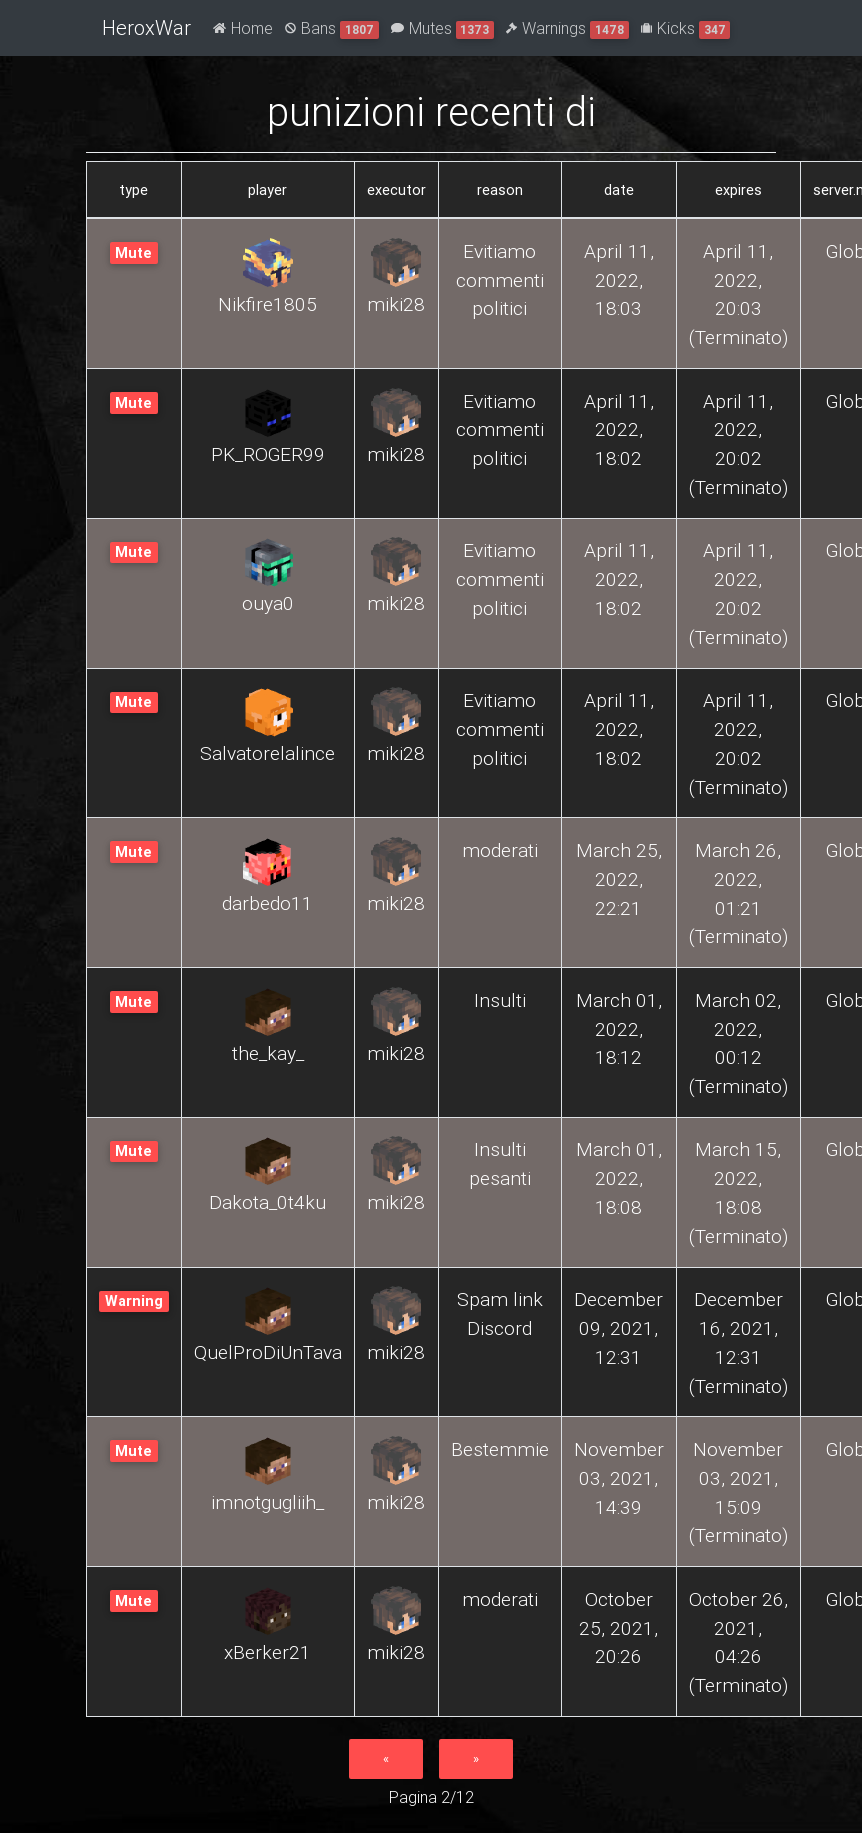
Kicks (686, 28)
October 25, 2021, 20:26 (618, 1628)
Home (243, 28)
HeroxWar (146, 27)
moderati (500, 850)
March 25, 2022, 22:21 (619, 879)
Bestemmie (500, 1449)
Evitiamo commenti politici (500, 280)
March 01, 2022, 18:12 (619, 1029)
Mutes (443, 28)
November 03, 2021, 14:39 (619, 1478)
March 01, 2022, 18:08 (619, 1178)
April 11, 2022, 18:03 (619, 280)
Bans (332, 28)
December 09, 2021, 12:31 (618, 1328)
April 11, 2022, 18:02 (619, 430)
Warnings (567, 28)
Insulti (500, 1000)
